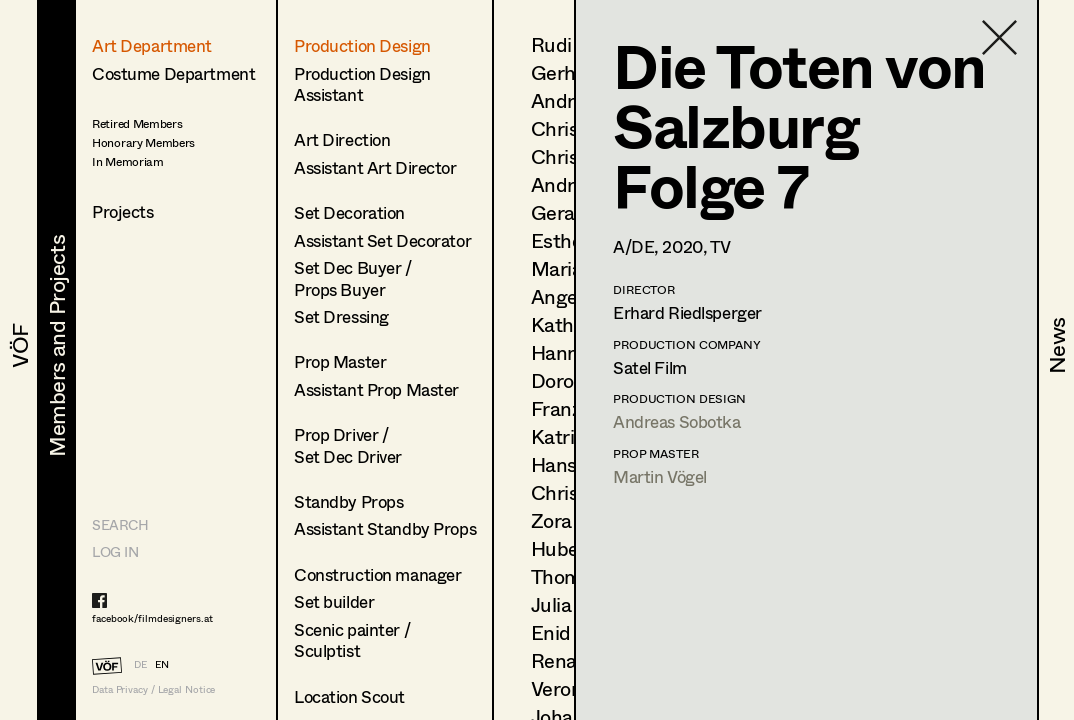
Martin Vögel (660, 476)
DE (140, 664)
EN (162, 664)
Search (120, 524)
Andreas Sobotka (677, 421)
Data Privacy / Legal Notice (153, 689)
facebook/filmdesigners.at (152, 618)
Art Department (152, 45)
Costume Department (173, 73)
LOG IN (115, 551)
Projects (123, 211)
